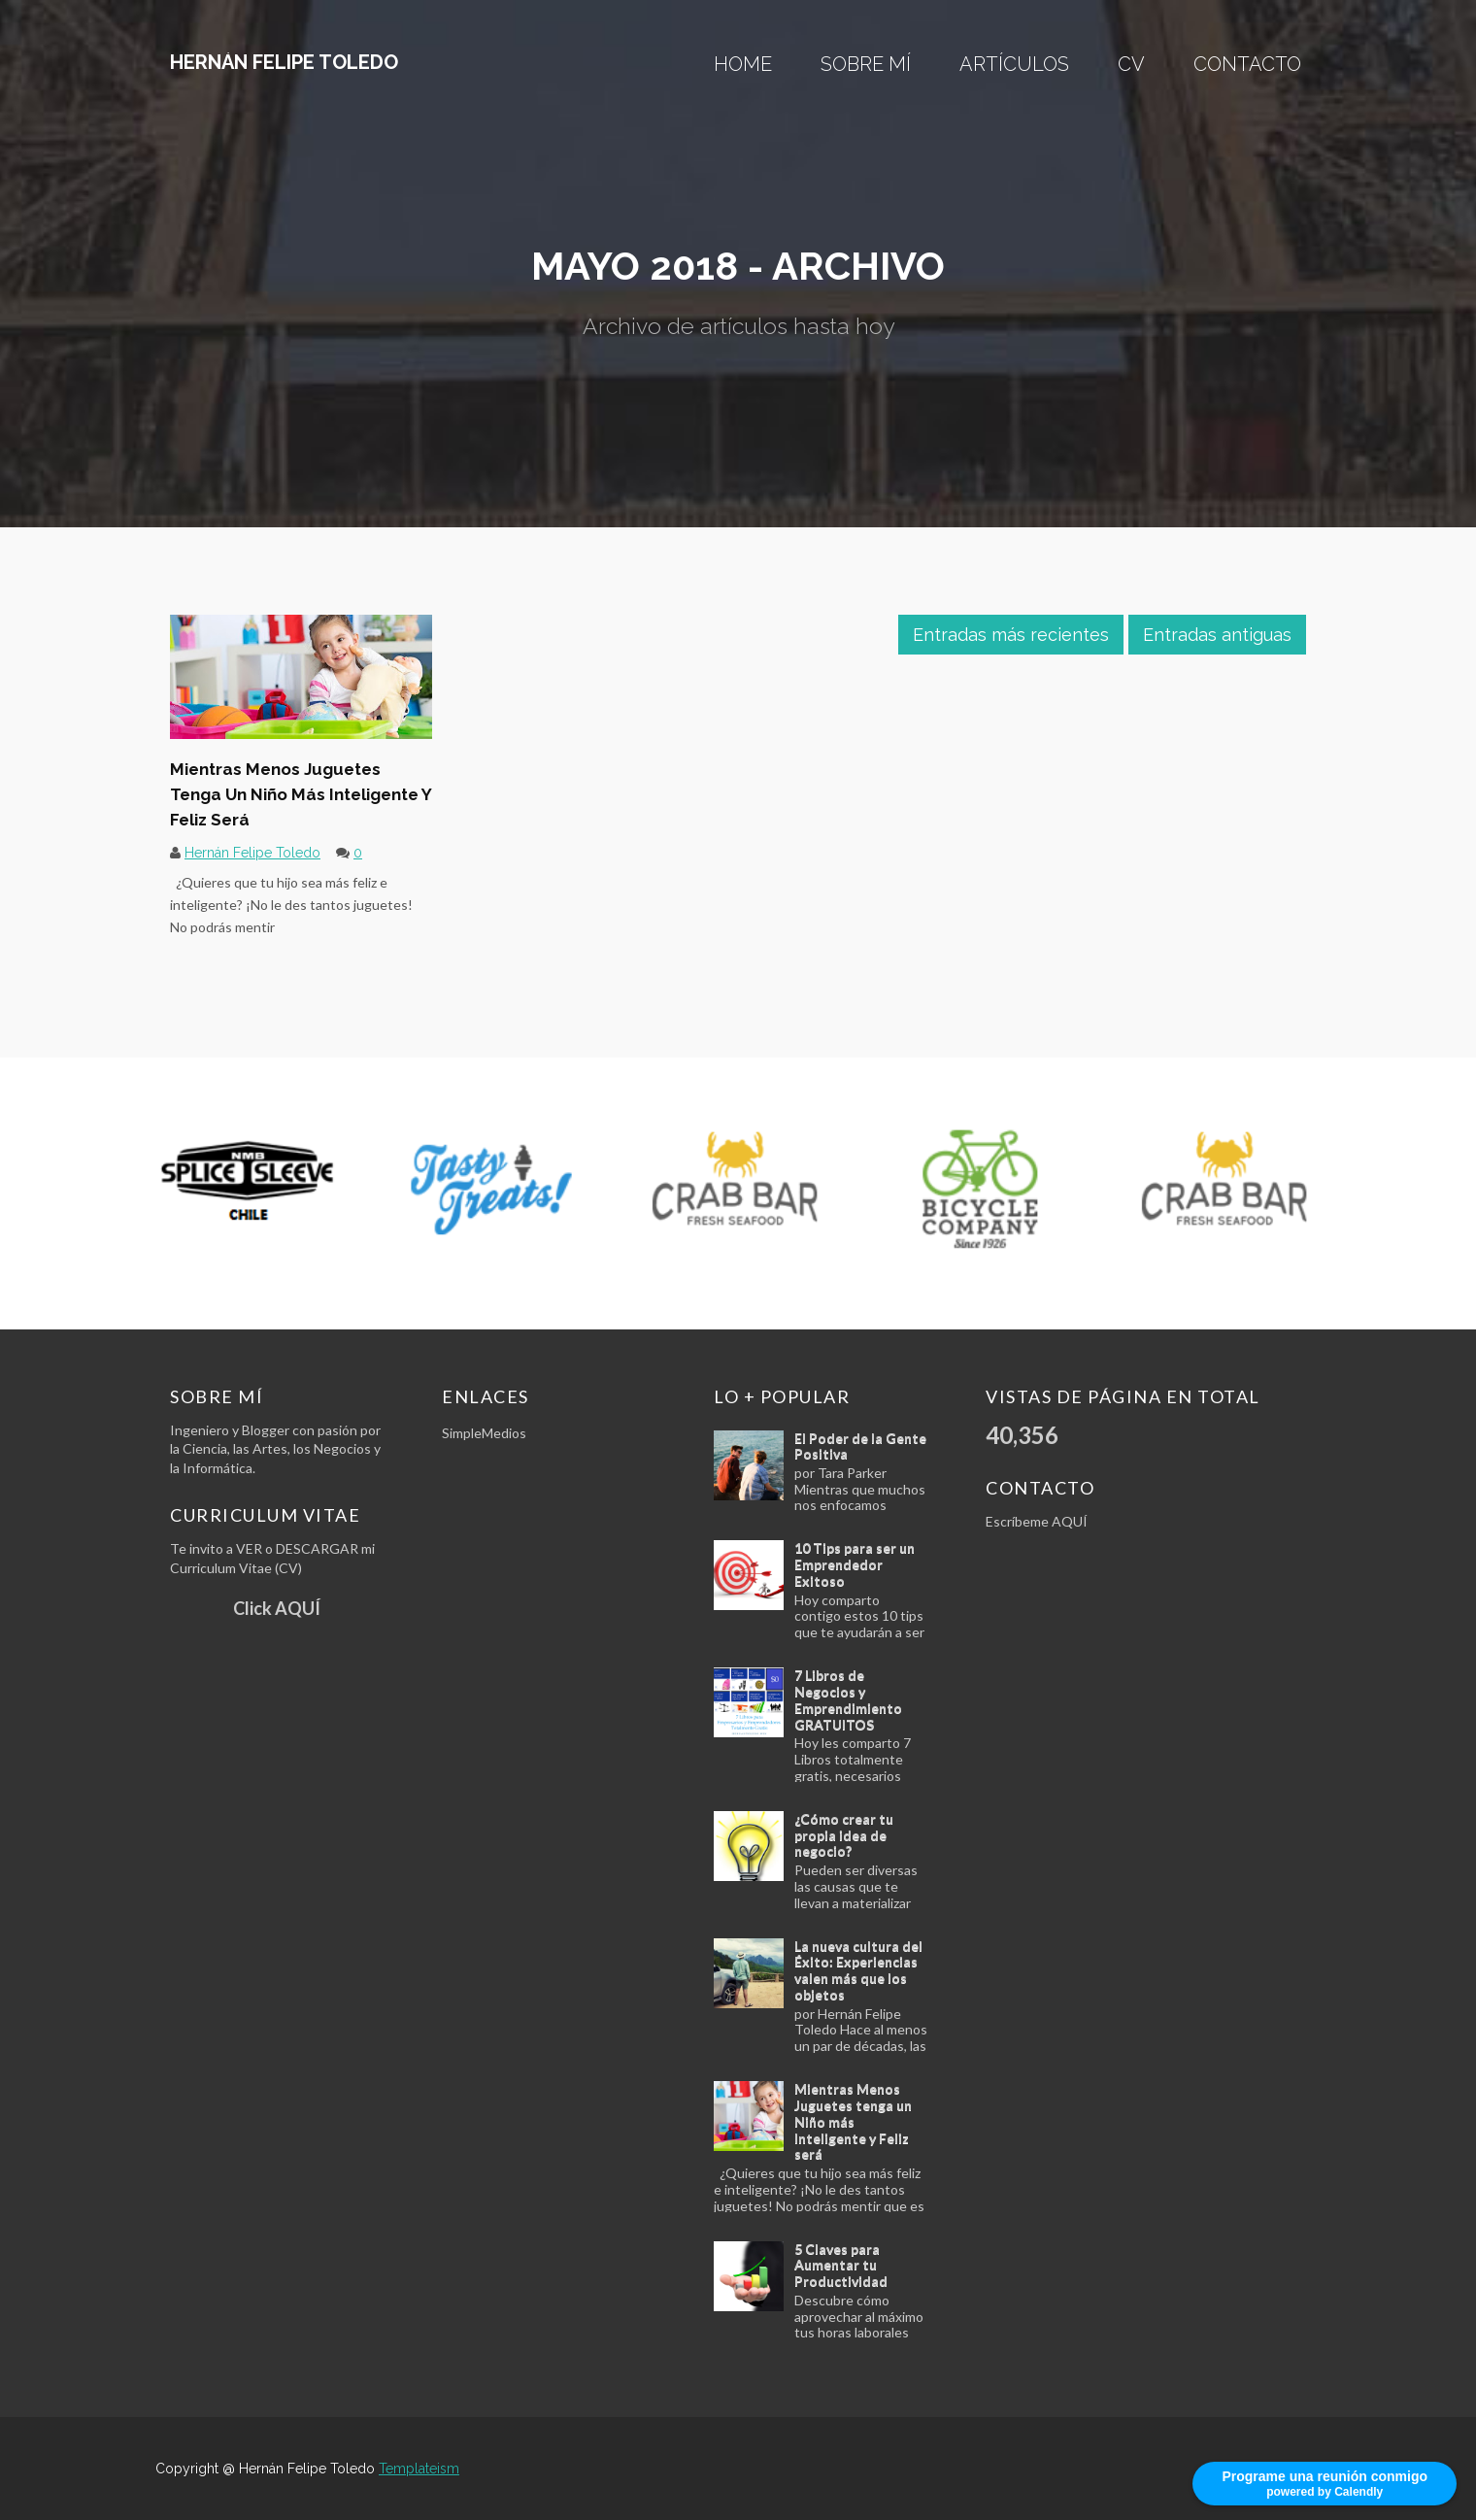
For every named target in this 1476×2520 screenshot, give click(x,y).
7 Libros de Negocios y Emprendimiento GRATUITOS (848, 1698)
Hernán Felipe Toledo (284, 62)
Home (743, 64)
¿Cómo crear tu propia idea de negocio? (843, 1835)
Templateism (419, 2468)
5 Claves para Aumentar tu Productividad (841, 2265)
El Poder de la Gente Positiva (860, 1445)
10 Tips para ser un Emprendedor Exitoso (854, 1564)
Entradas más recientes (1011, 634)
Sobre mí (866, 64)
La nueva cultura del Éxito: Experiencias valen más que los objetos (858, 1969)
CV (1131, 64)
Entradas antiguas (1217, 634)
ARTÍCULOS (1014, 64)
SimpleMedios (484, 1433)
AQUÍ (1070, 1521)
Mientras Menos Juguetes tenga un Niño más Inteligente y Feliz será (300, 794)
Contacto (1247, 64)
